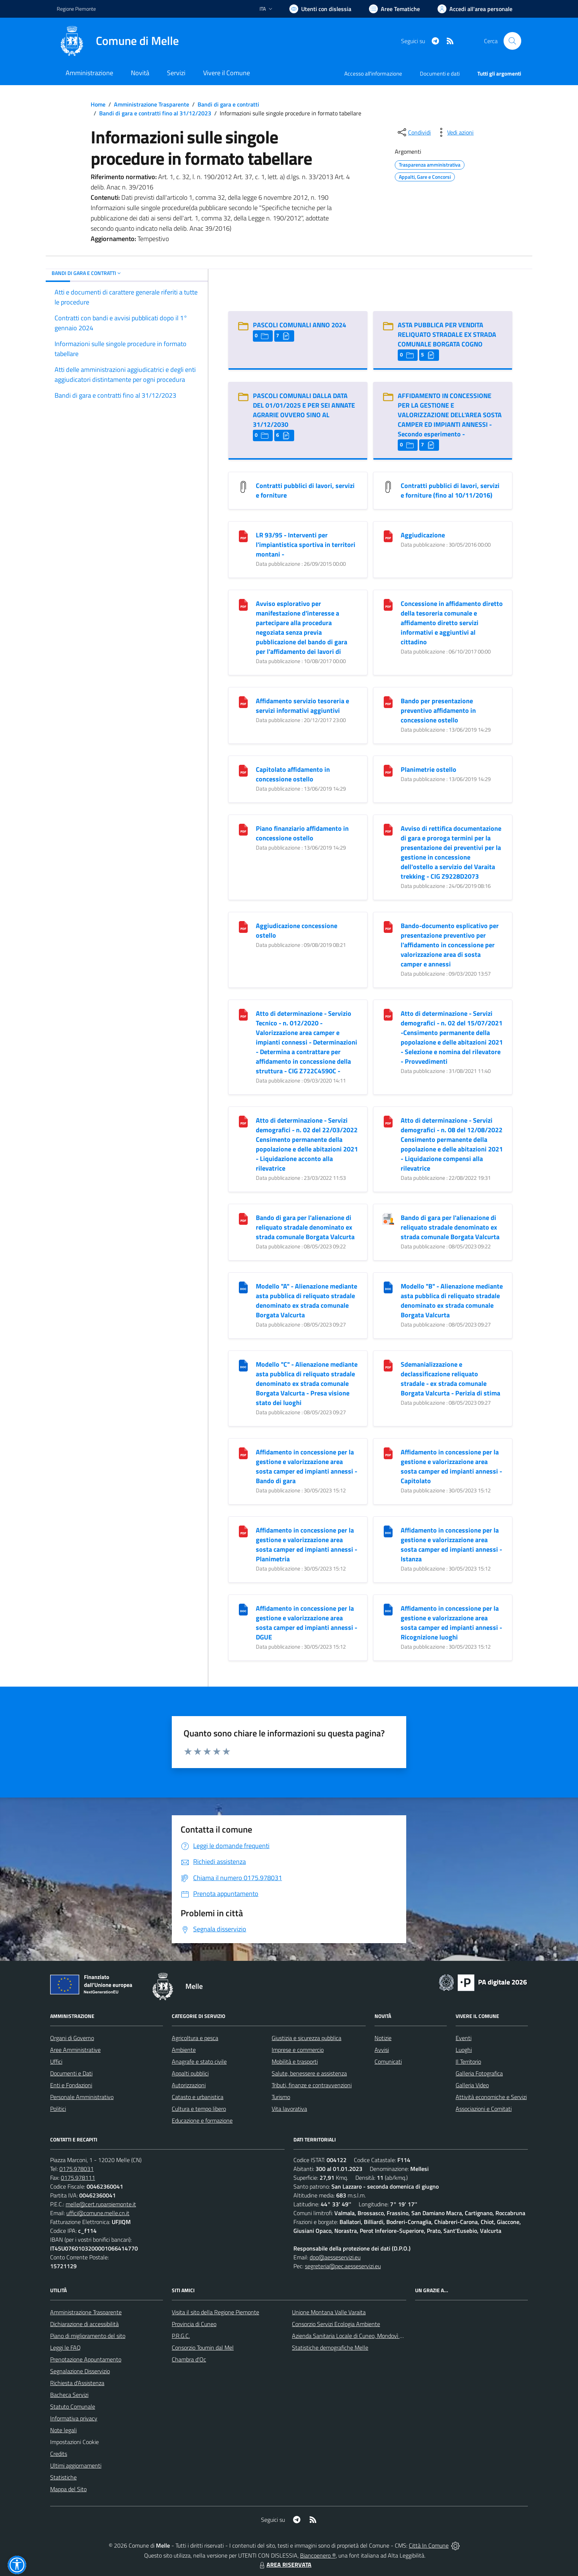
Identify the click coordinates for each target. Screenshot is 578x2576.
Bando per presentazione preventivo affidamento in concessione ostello (438, 710)
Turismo (281, 2096)
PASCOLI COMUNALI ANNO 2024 (299, 325)
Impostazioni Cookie (74, 2441)
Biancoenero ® (318, 2555)
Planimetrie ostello (428, 769)
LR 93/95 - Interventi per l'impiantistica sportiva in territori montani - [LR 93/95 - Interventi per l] (305, 544)
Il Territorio (468, 2061)
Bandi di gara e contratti (228, 104)
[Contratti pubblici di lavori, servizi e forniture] (243, 486)
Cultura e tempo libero (199, 2108)
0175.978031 (76, 2168)
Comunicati (388, 2061)
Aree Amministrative (75, 2049)
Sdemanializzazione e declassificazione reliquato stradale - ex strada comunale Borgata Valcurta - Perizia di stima (450, 1378)
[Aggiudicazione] (388, 536)
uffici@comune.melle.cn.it (97, 2213)
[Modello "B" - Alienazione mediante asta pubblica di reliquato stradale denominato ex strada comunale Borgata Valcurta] (388, 1287)
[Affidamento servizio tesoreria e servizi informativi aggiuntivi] (243, 702)
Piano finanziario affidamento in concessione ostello (302, 833)
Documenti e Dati (71, 2073)
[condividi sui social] (413, 132)
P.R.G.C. (181, 2335)
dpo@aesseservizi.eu (335, 2257)
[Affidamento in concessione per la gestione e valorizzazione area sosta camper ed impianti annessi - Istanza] (388, 1531)
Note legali (63, 2430)
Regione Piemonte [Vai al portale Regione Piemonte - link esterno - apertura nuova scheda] (76, 9)
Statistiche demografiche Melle (330, 2347)
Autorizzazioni (189, 2085)
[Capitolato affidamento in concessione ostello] (243, 770)
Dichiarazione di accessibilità (84, 2323)
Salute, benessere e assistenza (309, 2073)
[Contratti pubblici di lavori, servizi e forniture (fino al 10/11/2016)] (388, 486)
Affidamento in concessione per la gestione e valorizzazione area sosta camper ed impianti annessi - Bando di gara (306, 1466)
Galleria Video (472, 2085)
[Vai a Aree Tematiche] (394, 9)
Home (98, 104)
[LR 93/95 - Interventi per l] (243, 536)
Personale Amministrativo (82, 2096)
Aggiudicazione (423, 535)
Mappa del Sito (68, 2489)
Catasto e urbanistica (197, 2096)
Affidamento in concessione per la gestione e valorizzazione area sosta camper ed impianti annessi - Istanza (451, 1544)
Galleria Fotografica (479, 2073)
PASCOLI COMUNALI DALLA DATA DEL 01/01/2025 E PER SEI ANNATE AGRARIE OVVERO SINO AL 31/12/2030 (304, 410)
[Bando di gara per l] (243, 1218)
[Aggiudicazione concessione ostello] (243, 926)
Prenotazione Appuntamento (85, 2359)
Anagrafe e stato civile (199, 2061)
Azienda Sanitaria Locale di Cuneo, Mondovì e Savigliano (360, 2335)
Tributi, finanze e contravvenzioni (312, 2085)
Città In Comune (429, 2545)
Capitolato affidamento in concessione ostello (293, 774)
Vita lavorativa (289, 2108)
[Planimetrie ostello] (388, 770)
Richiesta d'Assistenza (77, 2382)
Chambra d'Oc (189, 2359)
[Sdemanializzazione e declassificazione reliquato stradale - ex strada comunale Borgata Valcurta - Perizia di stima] (388, 1365)
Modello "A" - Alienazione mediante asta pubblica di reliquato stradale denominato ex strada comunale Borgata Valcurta (306, 1300)
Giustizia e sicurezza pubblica (306, 2037)
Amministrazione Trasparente (151, 104)
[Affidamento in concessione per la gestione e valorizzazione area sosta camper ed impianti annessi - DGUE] (243, 1609)
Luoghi (464, 2049)
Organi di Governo (72, 2037)
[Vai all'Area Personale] (475, 9)
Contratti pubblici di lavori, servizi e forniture (305, 490)
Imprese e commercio (298, 2049)
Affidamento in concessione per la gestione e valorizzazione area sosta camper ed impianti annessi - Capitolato (451, 1466)
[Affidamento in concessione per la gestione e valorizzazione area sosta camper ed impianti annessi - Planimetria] (243, 1531)
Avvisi (382, 2049)
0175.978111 (78, 2177)
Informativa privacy (73, 2418)
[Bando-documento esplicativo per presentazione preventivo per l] (388, 926)
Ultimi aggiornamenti (75, 2465)
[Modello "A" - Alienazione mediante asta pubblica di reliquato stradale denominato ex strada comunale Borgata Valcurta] (243, 1287)
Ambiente (184, 2049)
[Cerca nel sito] (512, 41)
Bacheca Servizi (69, 2394)
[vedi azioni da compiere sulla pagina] (454, 132)
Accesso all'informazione (373, 73)
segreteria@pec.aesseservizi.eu (343, 2266)
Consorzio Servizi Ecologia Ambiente (336, 2323)
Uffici (56, 2061)
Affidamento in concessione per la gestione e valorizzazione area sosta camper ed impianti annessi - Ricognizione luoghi (451, 1622)
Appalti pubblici (190, 2073)
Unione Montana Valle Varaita (329, 2312)
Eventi (463, 2037)
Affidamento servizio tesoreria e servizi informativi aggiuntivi (302, 705)
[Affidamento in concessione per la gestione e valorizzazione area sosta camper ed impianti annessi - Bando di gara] (243, 1453)
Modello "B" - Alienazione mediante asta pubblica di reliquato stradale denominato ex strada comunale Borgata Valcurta (452, 1300)
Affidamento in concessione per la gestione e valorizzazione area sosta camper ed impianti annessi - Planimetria (306, 1544)
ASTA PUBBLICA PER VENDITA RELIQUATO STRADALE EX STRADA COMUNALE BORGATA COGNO (447, 334)
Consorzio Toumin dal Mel (203, 2347)
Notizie (383, 2037)
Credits (58, 2453)
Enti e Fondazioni (71, 2085)
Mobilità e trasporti (295, 2061)
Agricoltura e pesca (195, 2037)
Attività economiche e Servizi (491, 2096)
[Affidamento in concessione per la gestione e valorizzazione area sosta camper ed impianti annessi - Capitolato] (388, 1453)
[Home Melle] (118, 41)
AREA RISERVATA (284, 2564)
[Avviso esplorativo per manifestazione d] (243, 604)
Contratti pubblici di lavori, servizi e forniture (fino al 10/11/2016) (450, 490)
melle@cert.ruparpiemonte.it (101, 2204)
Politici (58, 2108)
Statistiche (63, 2477)
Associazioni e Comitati (484, 2108)
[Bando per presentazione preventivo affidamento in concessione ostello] (388, 702)
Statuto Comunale (72, 2406)
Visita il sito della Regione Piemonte (215, 2312)
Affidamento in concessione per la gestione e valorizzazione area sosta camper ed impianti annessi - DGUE (306, 1622)
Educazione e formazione (202, 2120)
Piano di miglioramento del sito (87, 2335)
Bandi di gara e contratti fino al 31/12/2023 (155, 113)
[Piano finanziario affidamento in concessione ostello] (243, 829)
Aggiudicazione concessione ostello (296, 930)
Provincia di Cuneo (194, 2323)
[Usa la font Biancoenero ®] (320, 9)
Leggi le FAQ (65, 2347)
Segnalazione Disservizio (80, 2371)
